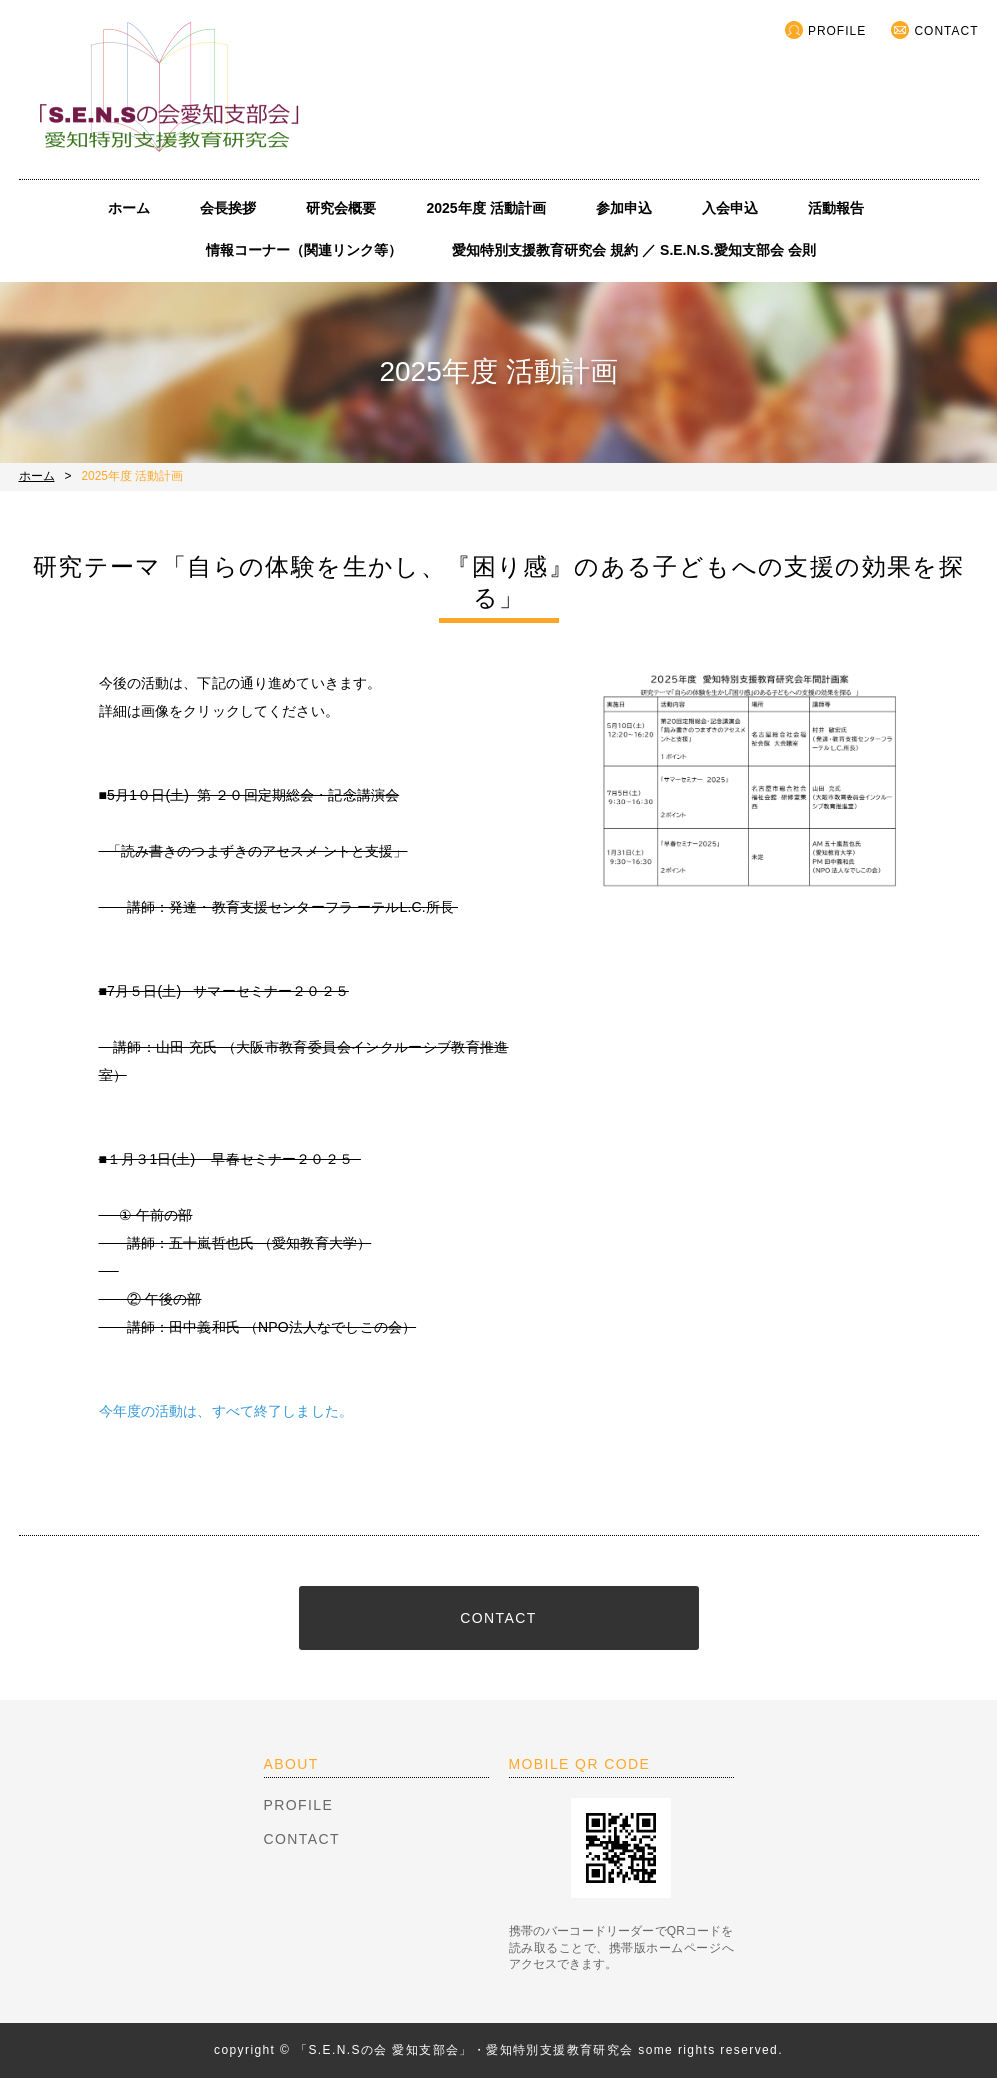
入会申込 (730, 208)
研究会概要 (341, 208)
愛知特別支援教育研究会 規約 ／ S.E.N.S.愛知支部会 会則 (633, 250)
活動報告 (836, 208)
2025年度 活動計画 (485, 208)
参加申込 (624, 208)
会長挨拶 (228, 208)
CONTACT (946, 31)
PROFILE (837, 31)
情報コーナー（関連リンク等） (304, 250)
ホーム (129, 208)
